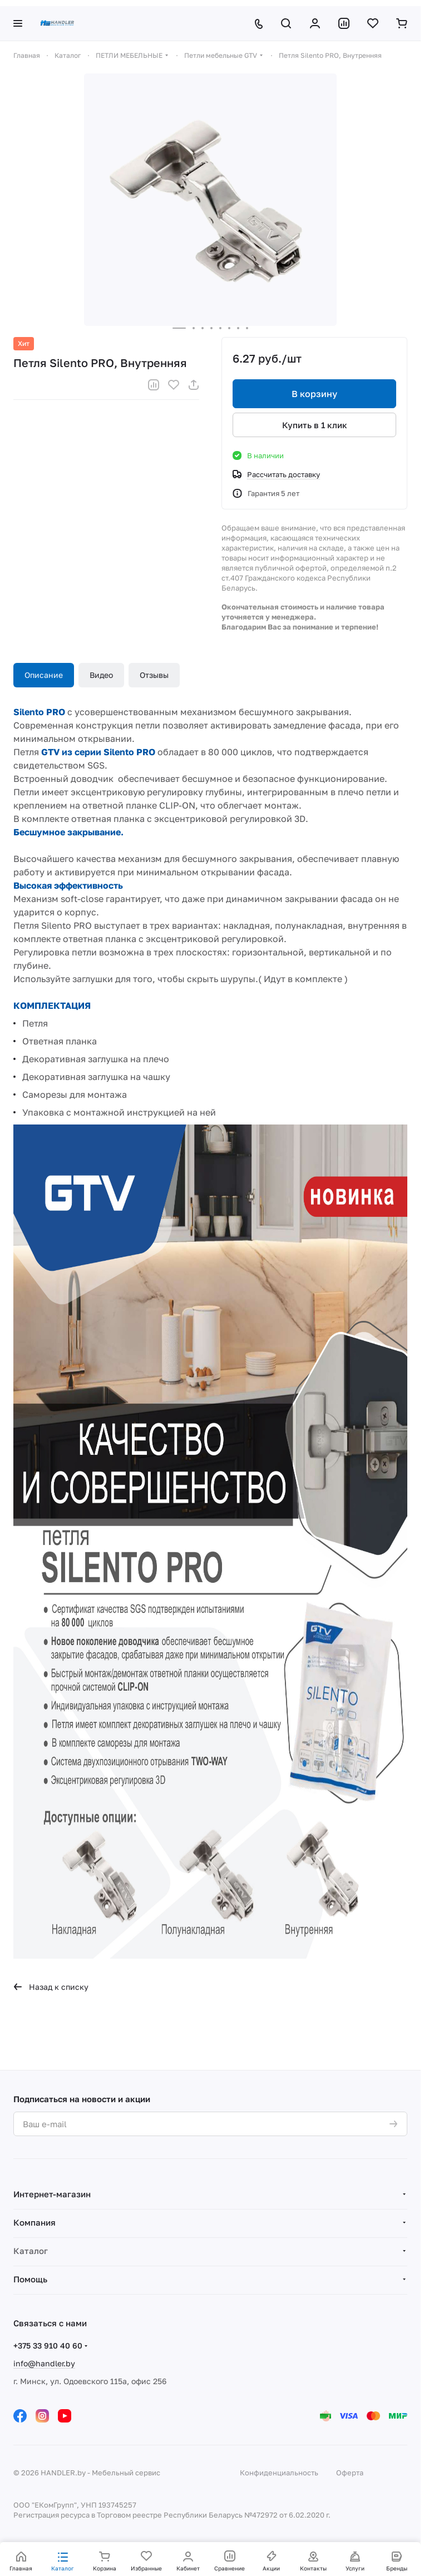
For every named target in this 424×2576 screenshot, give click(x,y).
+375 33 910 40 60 (47, 2345)
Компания (34, 2222)
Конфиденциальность (279, 2472)
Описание (43, 675)
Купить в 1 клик (314, 424)
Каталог (30, 2251)
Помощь (30, 2279)
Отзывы (154, 675)
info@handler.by (44, 2363)
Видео (101, 675)
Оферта (349, 2472)
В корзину (314, 393)
